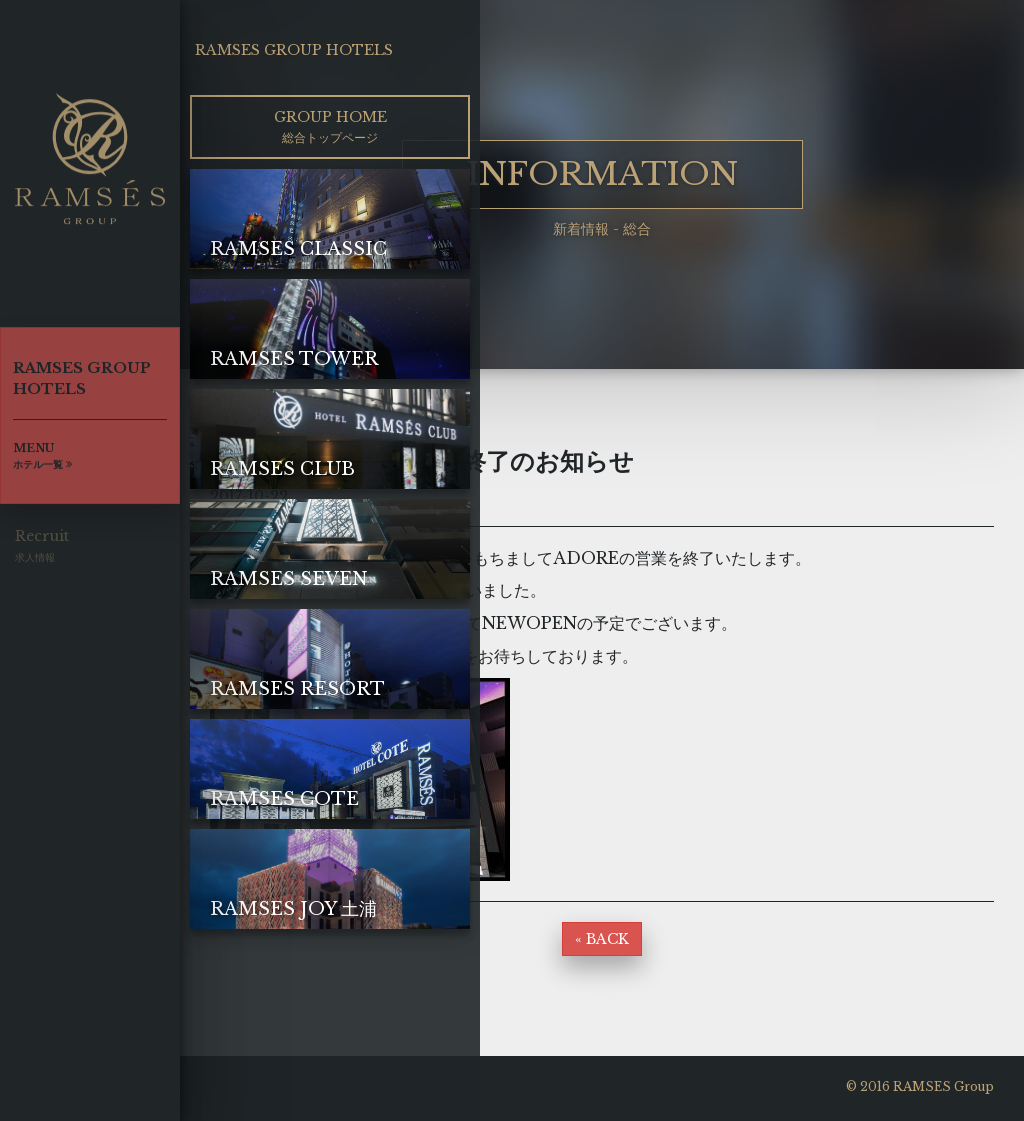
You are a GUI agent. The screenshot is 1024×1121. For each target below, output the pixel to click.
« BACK (602, 939)
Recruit (42, 550)
